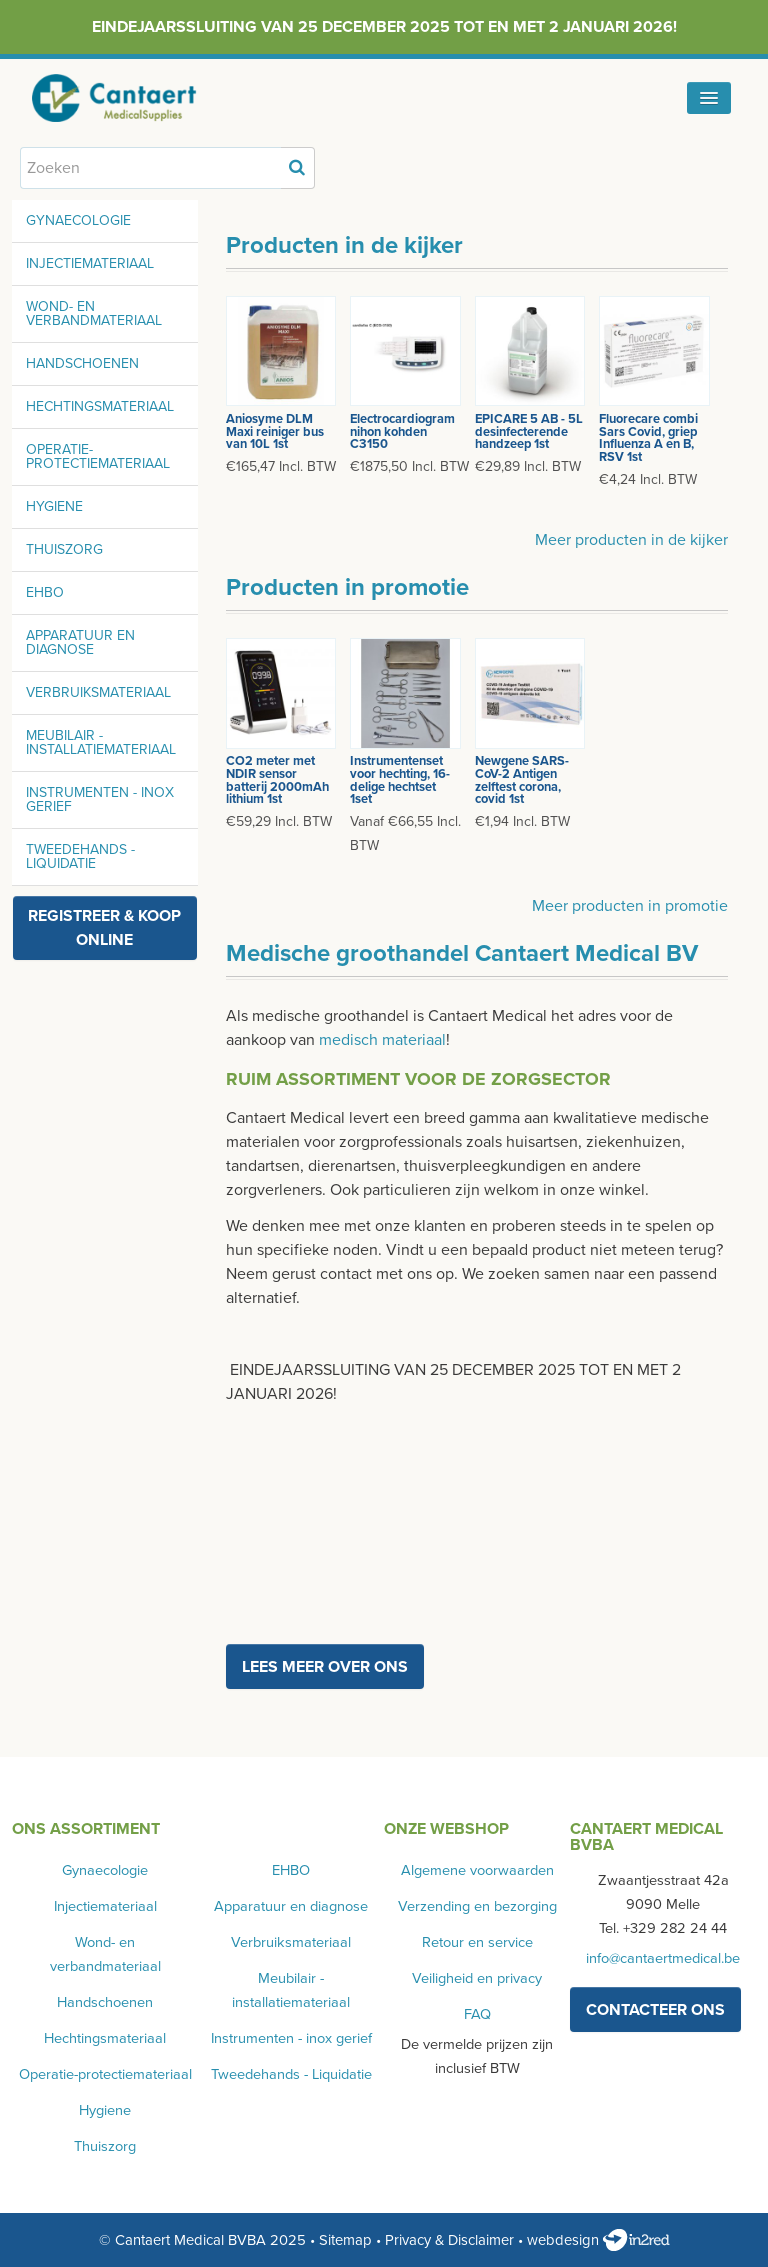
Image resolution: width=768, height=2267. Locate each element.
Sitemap (345, 2240)
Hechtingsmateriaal (100, 406)
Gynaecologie (78, 220)
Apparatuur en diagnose (80, 642)
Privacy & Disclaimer (449, 2240)
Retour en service (477, 1942)
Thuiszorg (64, 549)
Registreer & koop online (104, 928)
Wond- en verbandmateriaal (94, 313)
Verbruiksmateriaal (98, 692)
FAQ (477, 2014)
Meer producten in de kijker (631, 540)
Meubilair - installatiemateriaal (101, 742)
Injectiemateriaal (90, 263)
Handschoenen (82, 363)
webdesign (598, 2240)
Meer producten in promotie (630, 906)
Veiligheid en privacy (477, 1978)
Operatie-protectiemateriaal (98, 456)
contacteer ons (655, 2010)
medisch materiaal (382, 1040)
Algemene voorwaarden (477, 1870)
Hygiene (54, 506)
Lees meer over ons (325, 1667)
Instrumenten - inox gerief (100, 799)
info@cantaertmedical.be (663, 1958)
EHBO (45, 592)
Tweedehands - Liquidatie (80, 856)
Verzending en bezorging (477, 1906)
